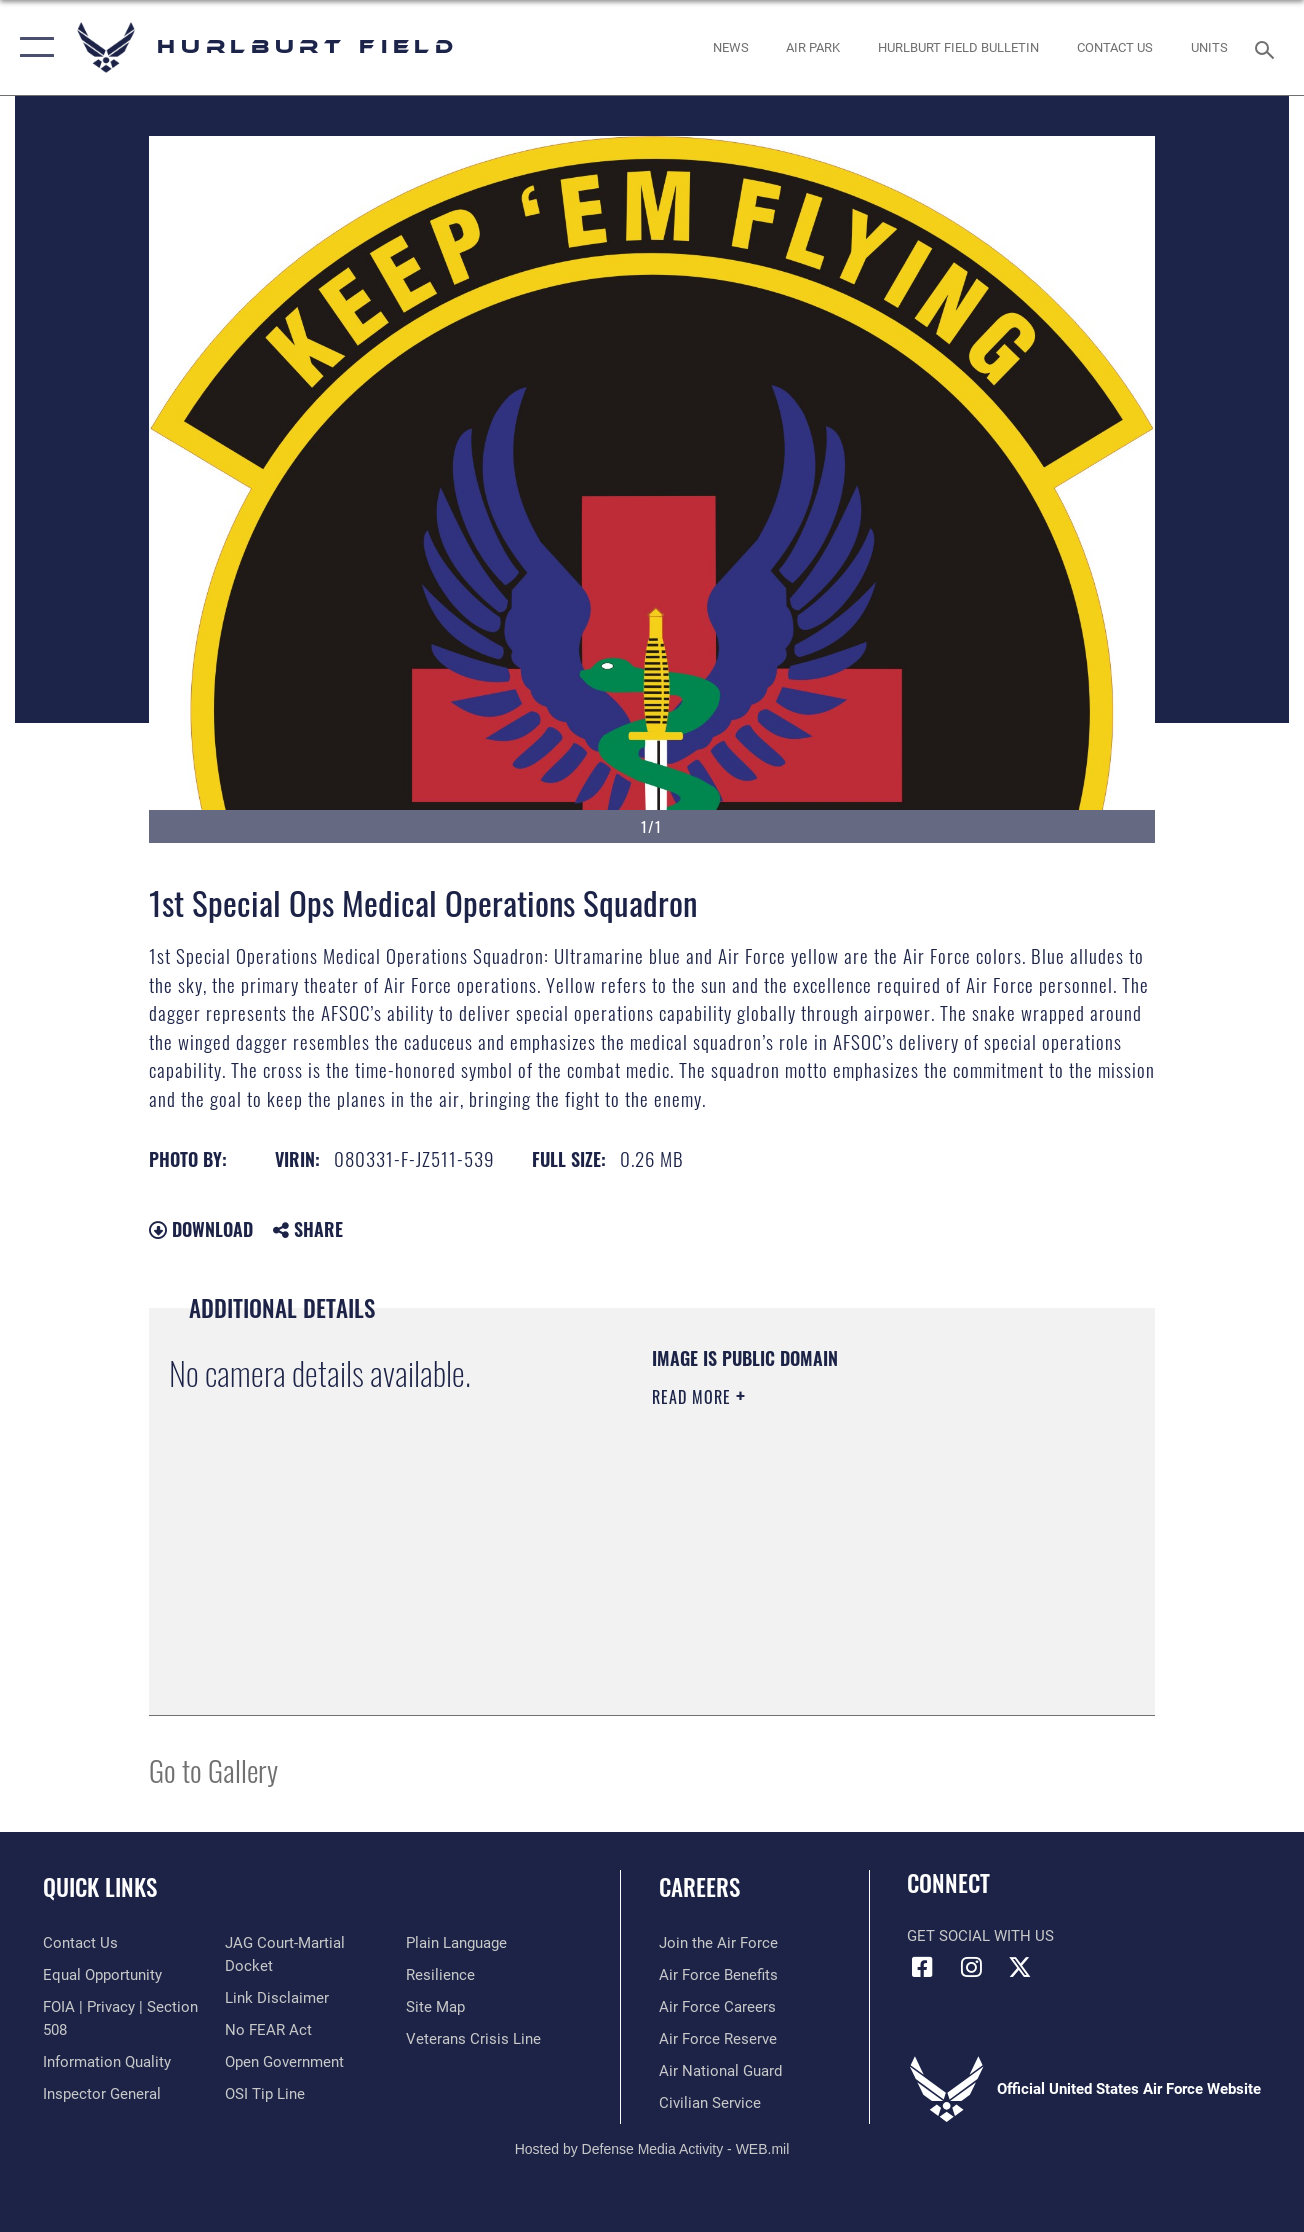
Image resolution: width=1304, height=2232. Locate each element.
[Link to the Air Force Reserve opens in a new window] (718, 2039)
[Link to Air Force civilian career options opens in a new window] (710, 2103)
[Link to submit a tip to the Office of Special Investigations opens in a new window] (265, 2094)
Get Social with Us (980, 1936)
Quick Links (100, 1887)
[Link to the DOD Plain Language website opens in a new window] (456, 1943)
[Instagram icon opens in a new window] (971, 1967)
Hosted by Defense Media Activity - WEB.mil (652, 2149)
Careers (699, 1887)
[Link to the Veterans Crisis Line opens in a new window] (473, 2039)
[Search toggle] (1268, 47)
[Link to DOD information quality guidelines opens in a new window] (107, 2062)
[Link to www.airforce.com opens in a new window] (718, 1943)
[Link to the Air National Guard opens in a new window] (720, 2071)
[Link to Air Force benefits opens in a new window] (718, 1975)
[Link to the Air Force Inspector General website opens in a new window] (102, 2094)
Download (201, 1229)
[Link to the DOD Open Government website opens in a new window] (284, 2062)
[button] (32, 47)
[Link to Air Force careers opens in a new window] (717, 2007)
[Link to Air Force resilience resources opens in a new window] (440, 1975)
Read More (694, 1397)
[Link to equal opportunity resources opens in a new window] (102, 1975)
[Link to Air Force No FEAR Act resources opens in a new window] (268, 2030)
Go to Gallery (213, 1769)
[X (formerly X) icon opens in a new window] (1020, 1967)
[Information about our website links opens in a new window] (277, 1998)
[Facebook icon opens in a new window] (922, 1967)
